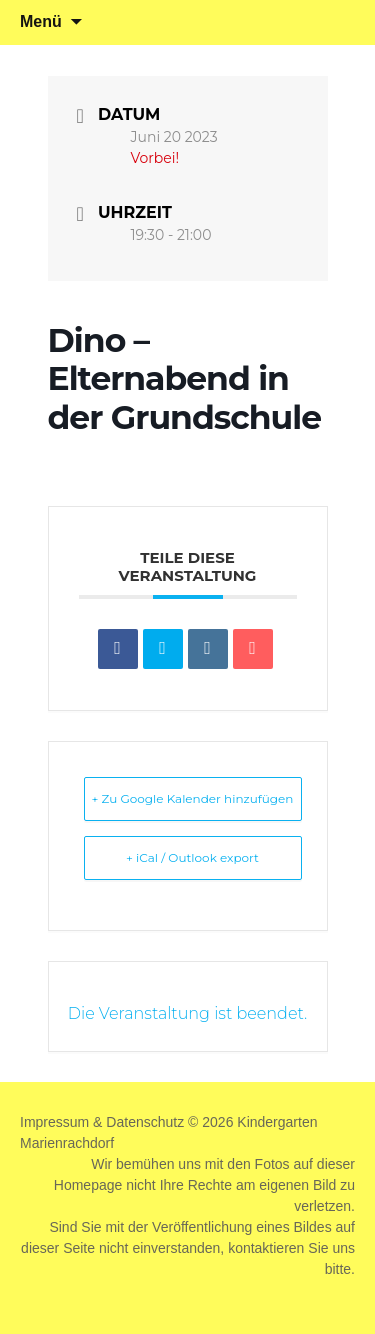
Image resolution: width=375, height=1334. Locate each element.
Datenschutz (145, 1122)
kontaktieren (266, 1248)
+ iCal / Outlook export (192, 857)
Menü (41, 21)
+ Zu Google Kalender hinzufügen (193, 798)
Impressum (54, 1122)
